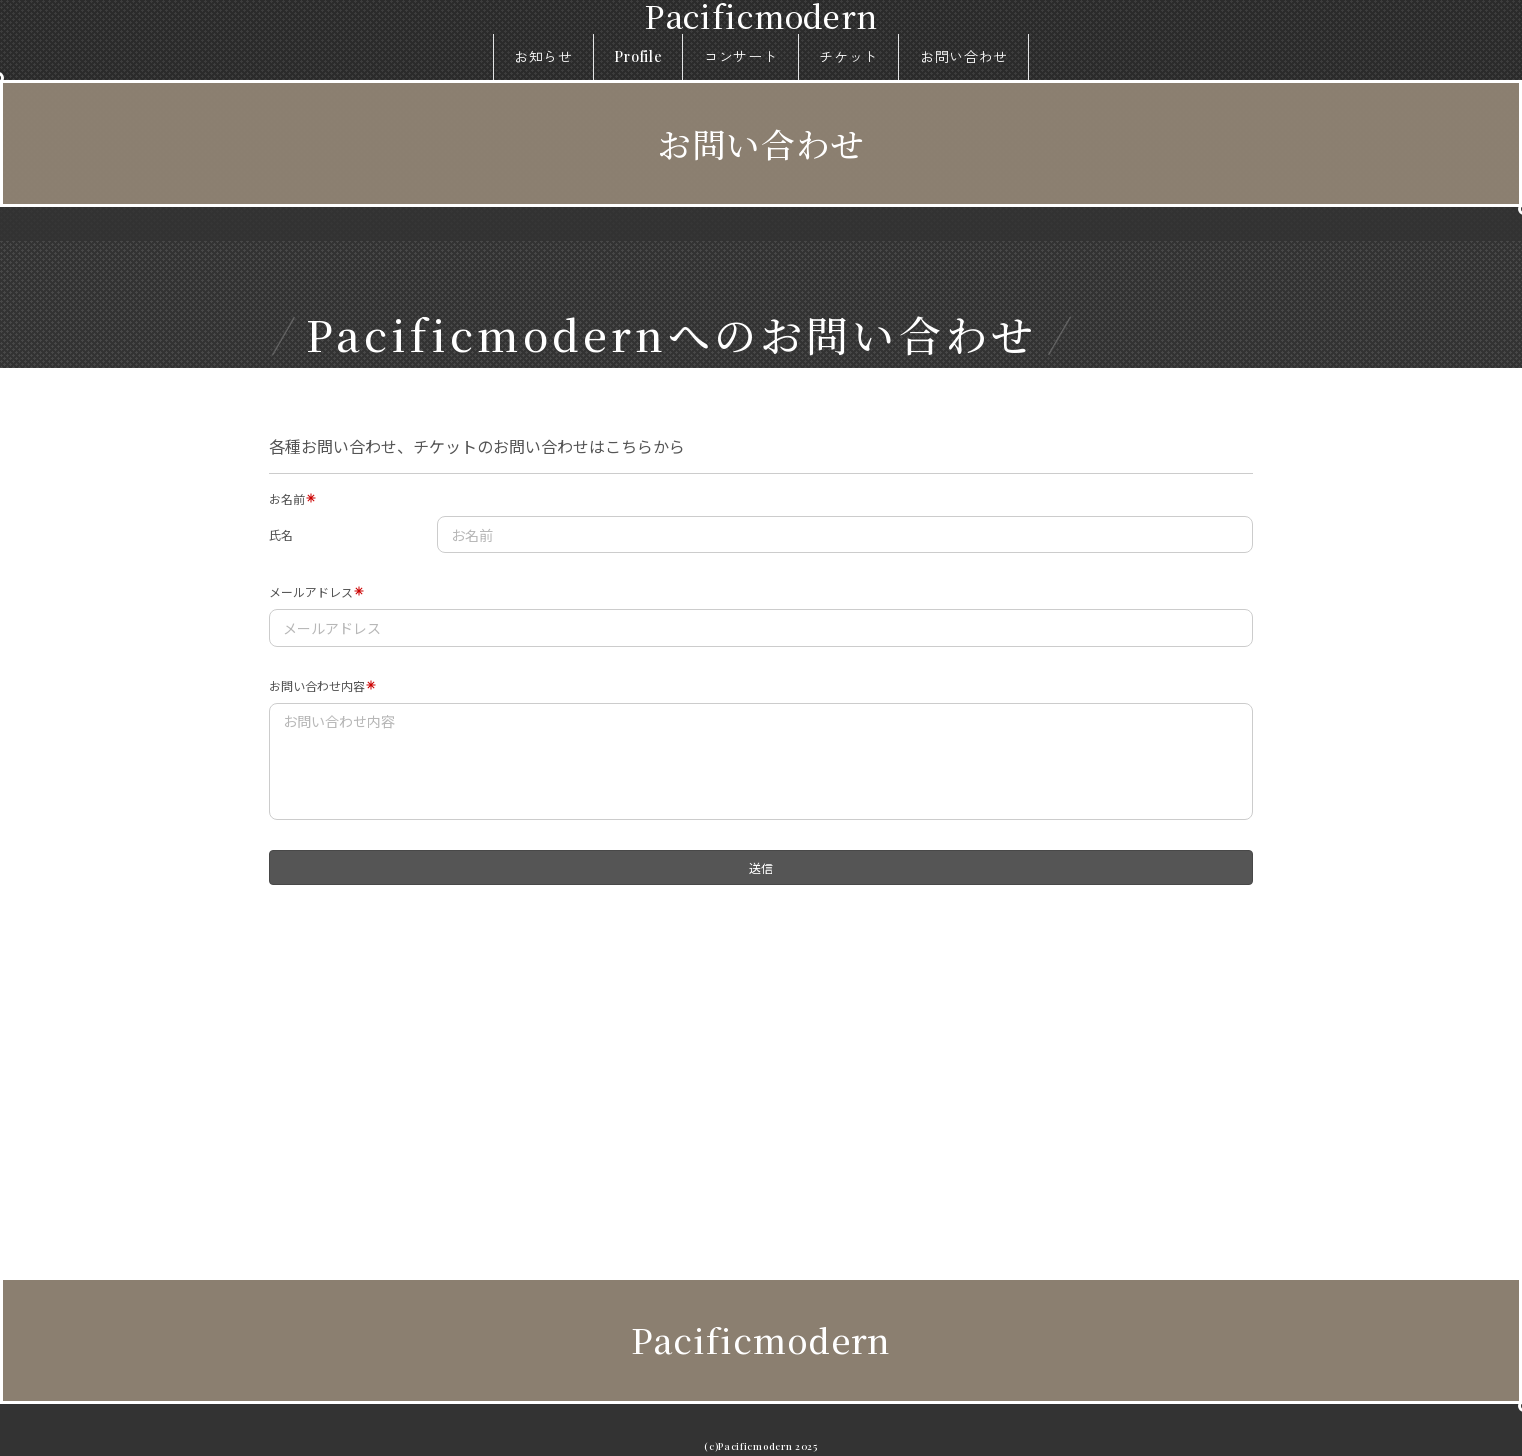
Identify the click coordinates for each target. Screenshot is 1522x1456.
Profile (638, 56)
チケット (848, 56)
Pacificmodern (761, 1339)
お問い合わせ (964, 56)
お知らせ (543, 56)
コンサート (741, 56)
